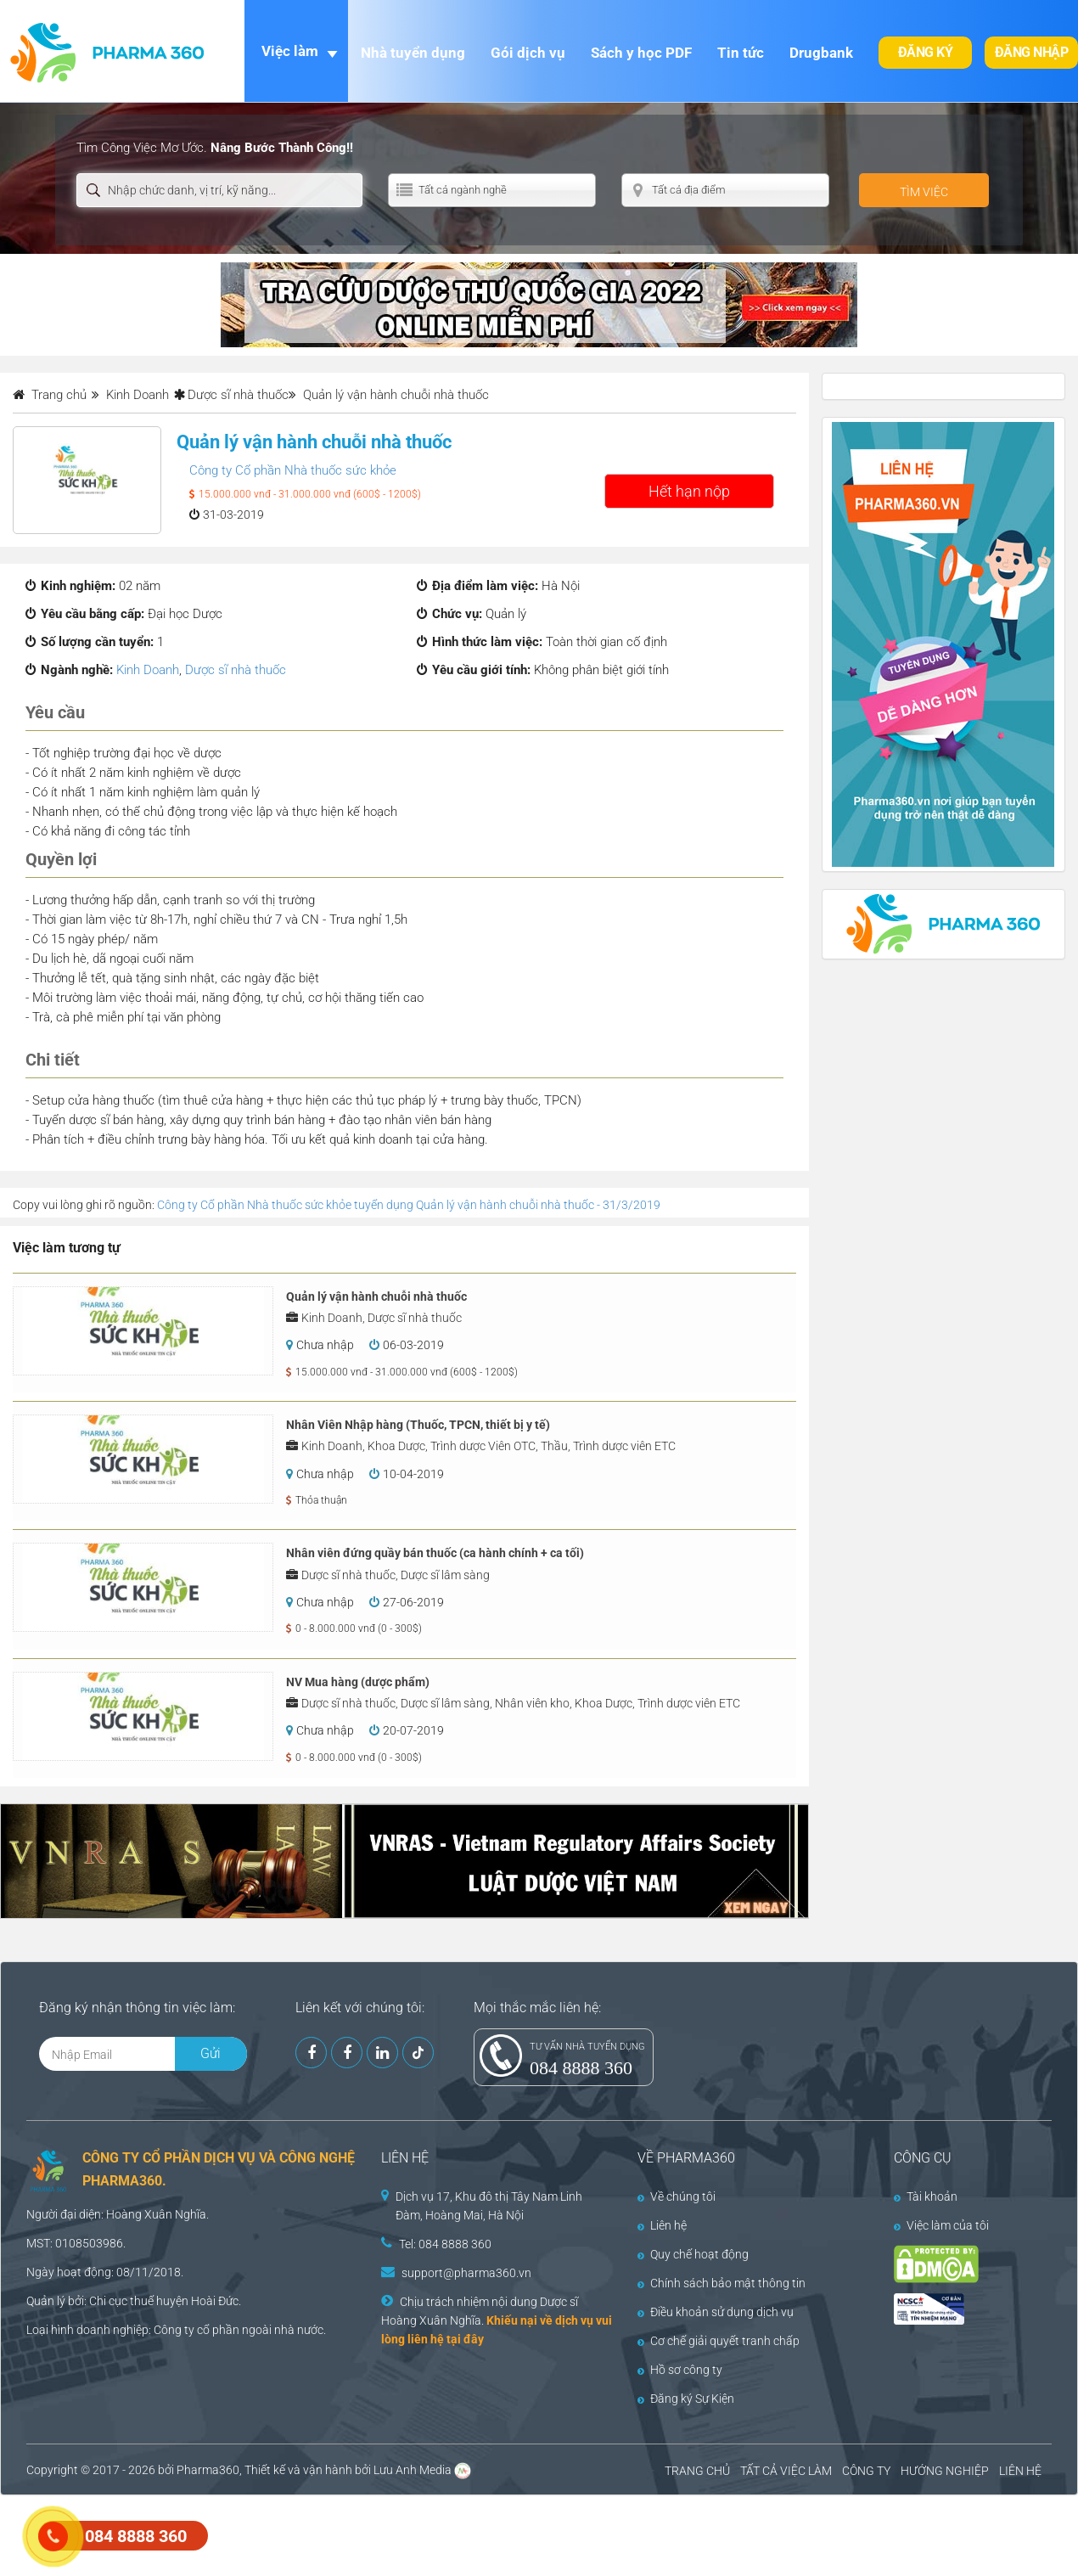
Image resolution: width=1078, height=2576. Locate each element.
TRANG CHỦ (697, 2471)
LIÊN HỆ (1020, 2471)
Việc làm (289, 50)
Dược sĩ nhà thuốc (238, 394)
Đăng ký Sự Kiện (685, 2398)
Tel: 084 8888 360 (445, 2244)
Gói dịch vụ (528, 52)
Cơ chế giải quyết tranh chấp (718, 2341)
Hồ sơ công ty (679, 2369)
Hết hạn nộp (689, 491)
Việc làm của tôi (941, 2225)
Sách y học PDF (641, 52)
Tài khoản (925, 2196)
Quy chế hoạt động (693, 2254)
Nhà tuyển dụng (413, 52)
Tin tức (740, 52)
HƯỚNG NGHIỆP (945, 2471)
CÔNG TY (866, 2471)
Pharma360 (208, 2470)
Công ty (174, 2330)
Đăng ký (925, 52)
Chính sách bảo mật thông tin (721, 2283)
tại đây (465, 2339)
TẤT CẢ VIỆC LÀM (786, 2471)
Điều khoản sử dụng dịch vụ (715, 2312)
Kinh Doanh (147, 670)
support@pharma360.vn (466, 2273)
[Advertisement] (309, 2533)
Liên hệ (662, 2225)
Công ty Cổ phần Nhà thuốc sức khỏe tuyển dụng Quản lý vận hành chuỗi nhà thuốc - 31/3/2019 (408, 1205)
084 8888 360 (581, 2067)
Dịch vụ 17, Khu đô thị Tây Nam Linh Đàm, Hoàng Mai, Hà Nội (489, 2206)
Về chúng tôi (676, 2196)
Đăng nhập (1032, 52)
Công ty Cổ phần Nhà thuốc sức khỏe (292, 470)
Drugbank (821, 52)
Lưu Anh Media (412, 2470)
